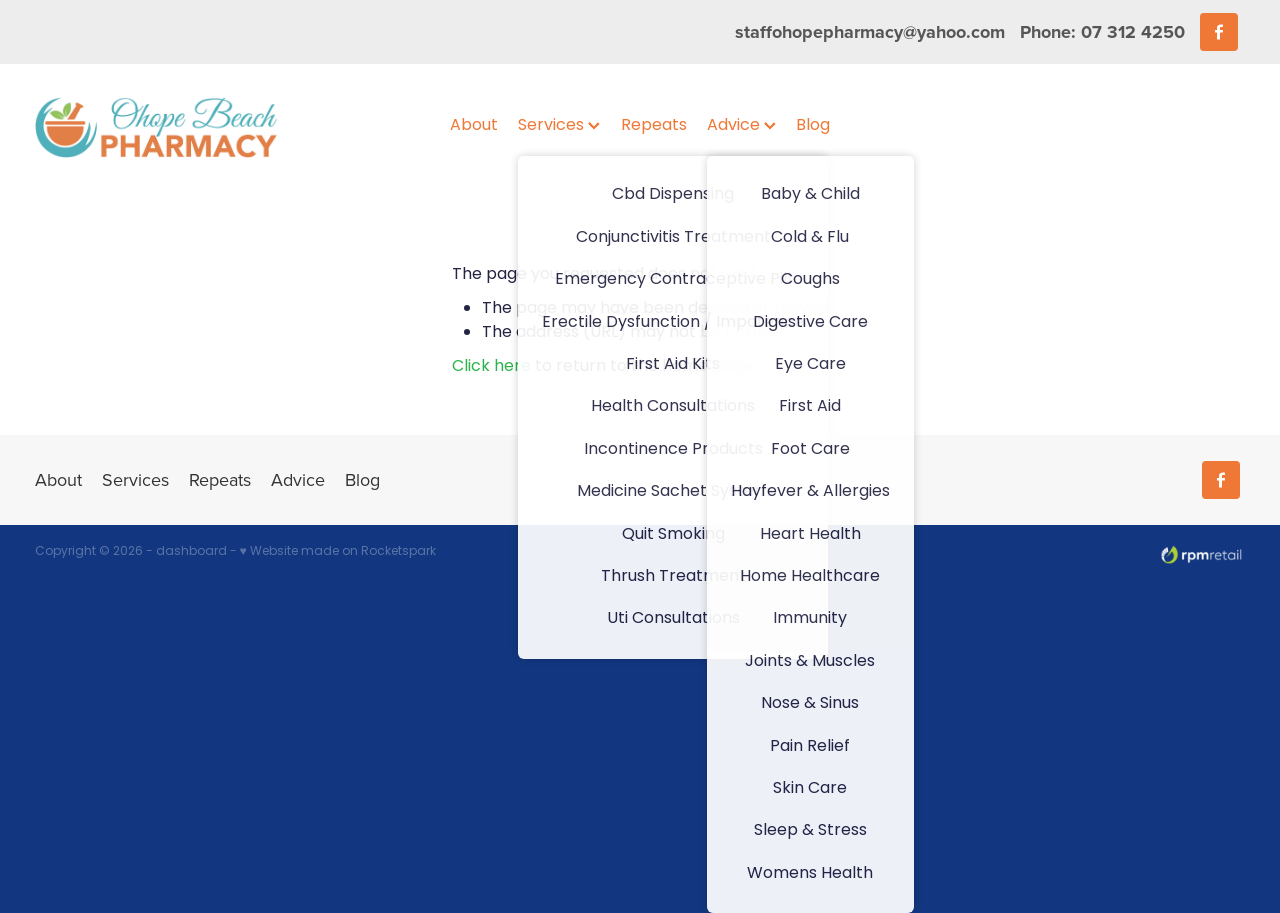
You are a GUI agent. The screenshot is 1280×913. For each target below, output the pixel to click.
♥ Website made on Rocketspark (338, 552)
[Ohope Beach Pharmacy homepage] (156, 127)
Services (559, 126)
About (474, 126)
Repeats (654, 126)
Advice (741, 126)
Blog (813, 126)
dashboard (191, 552)
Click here (491, 367)
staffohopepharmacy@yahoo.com (870, 32)
